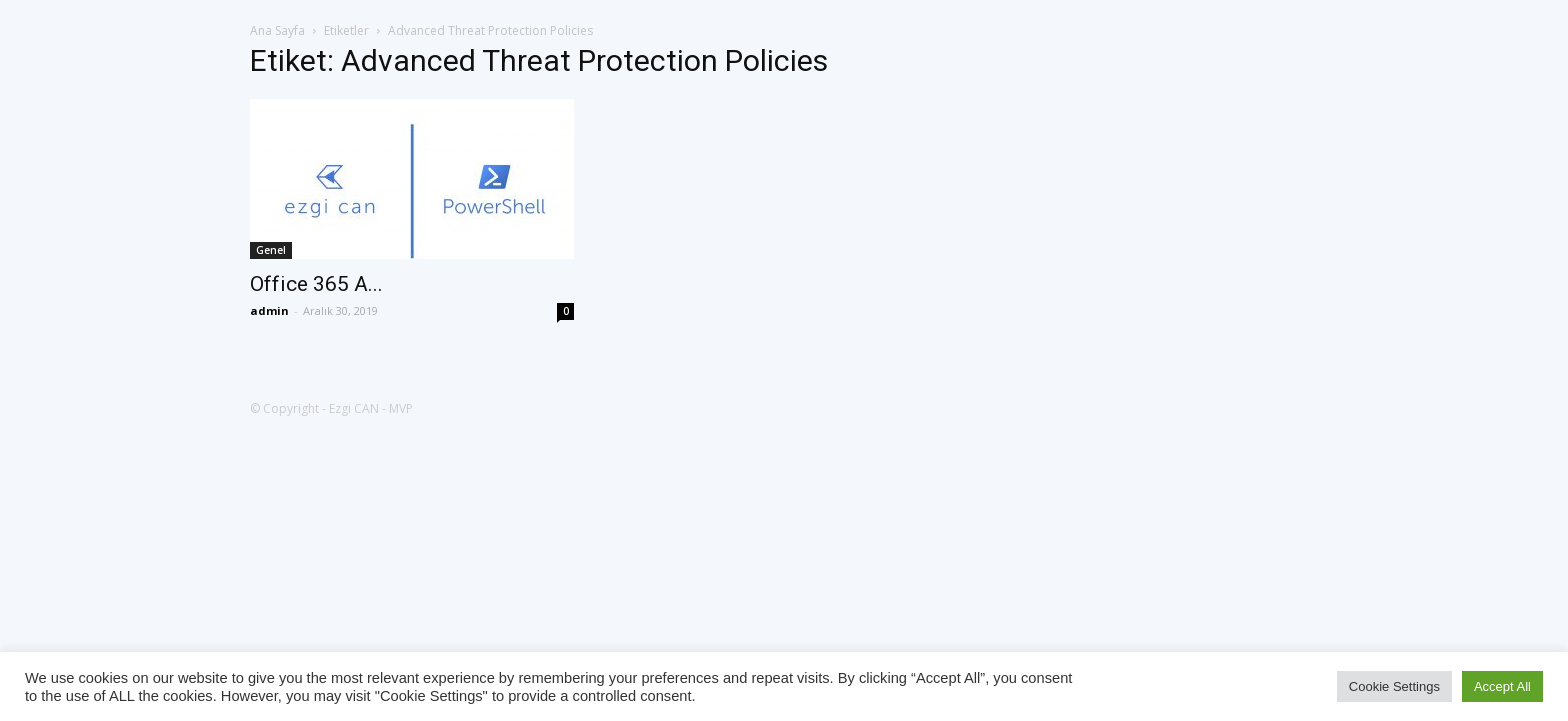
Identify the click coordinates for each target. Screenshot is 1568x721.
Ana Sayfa (277, 30)
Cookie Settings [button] (1394, 686)
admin (269, 310)
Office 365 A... (316, 284)
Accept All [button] (1502, 686)
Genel (271, 250)
